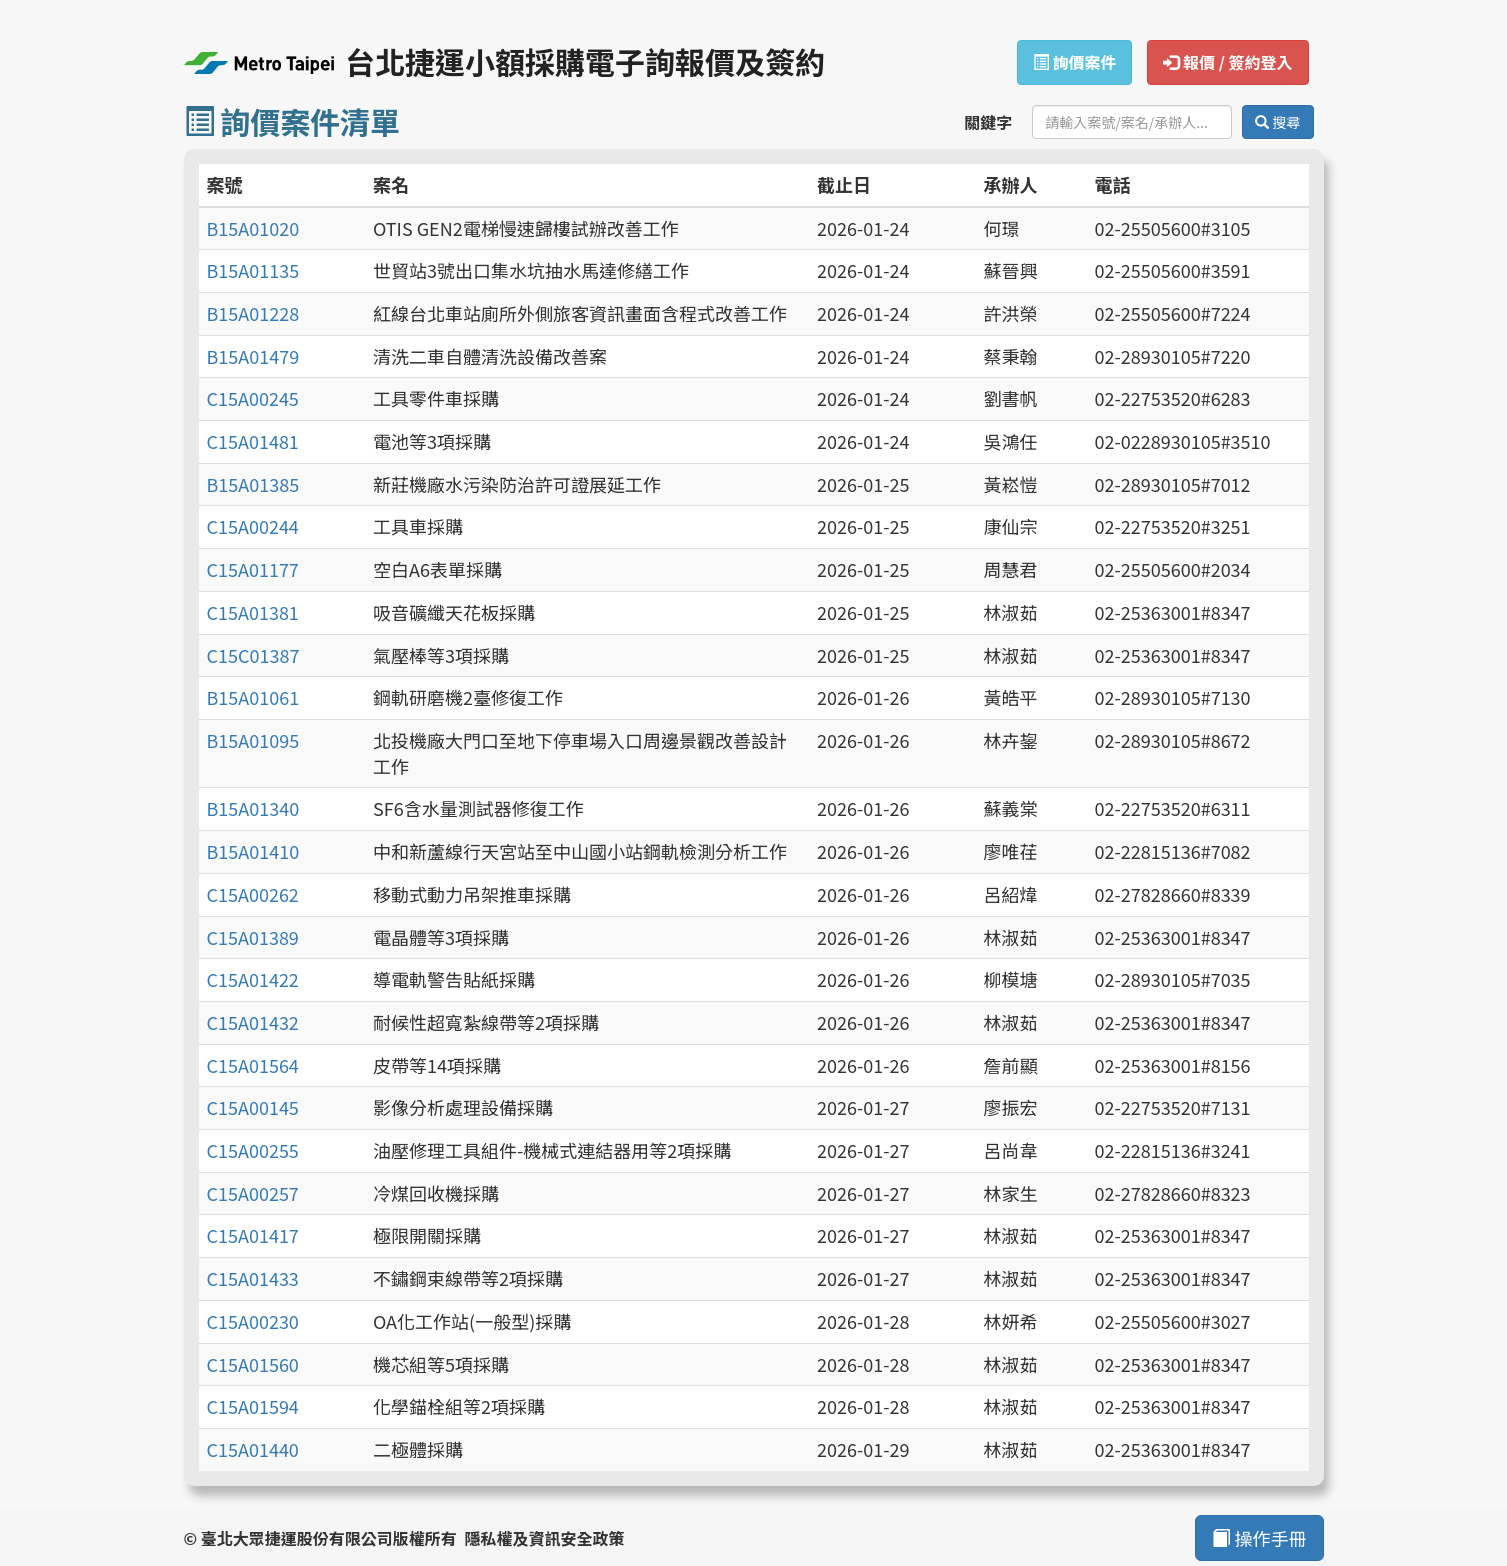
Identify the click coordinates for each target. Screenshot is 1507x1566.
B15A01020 (253, 228)
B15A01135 (253, 270)
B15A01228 (253, 313)
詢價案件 (1075, 62)
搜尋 (1277, 122)
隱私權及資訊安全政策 (544, 1538)
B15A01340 (253, 808)
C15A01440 (253, 1449)
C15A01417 (253, 1235)
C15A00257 (253, 1193)
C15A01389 (253, 937)
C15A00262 (253, 894)
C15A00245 (253, 398)
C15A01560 (253, 1364)
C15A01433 (253, 1278)
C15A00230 (253, 1321)
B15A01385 (253, 484)
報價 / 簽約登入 (1227, 62)
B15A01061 (253, 697)
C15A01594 (253, 1406)
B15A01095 (253, 740)
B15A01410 (253, 851)
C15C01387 (253, 655)
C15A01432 (253, 1022)
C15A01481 (253, 441)
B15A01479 (253, 356)
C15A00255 (253, 1150)
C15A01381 (253, 612)
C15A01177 (253, 569)
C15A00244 (253, 526)
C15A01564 (253, 1065)
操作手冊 (1259, 1538)
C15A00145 (253, 1107)
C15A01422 (253, 979)
